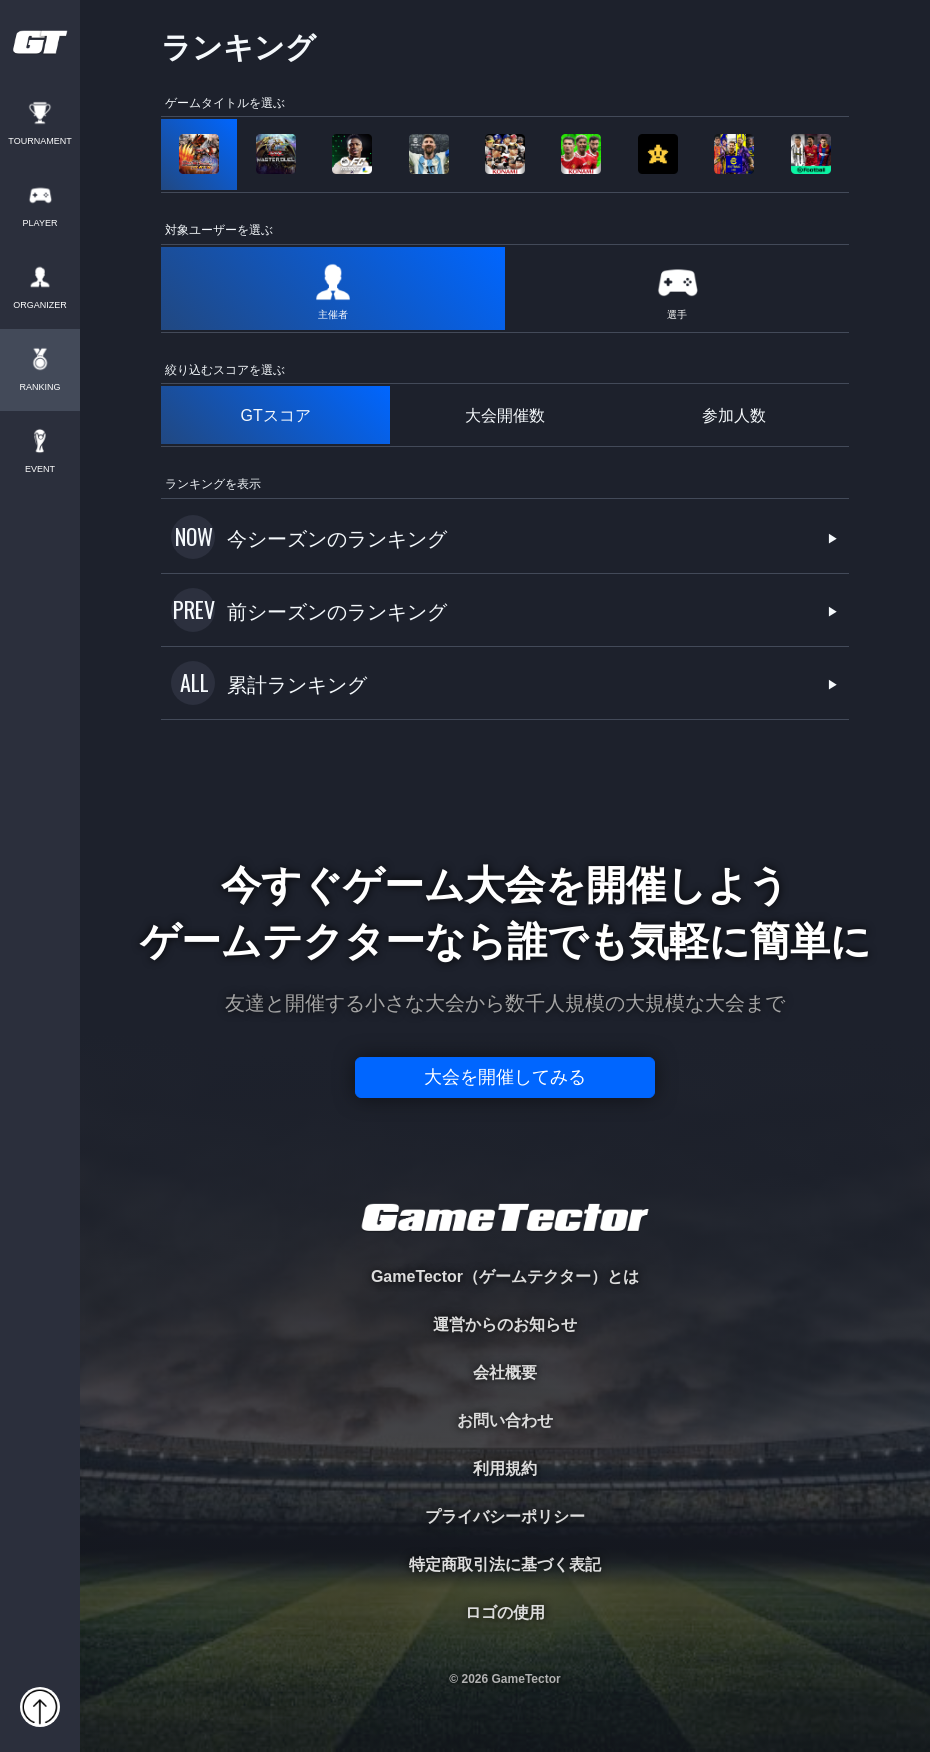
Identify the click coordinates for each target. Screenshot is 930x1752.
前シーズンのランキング (337, 612)
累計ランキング (297, 685)
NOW (194, 536)
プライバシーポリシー (505, 1516)
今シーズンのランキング (337, 539)
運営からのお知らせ (505, 1324)
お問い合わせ (505, 1420)
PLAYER (40, 223)
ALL (194, 682)
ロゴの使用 (505, 1612)
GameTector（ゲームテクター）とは (505, 1276)
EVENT (40, 469)
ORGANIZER (40, 305)
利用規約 (505, 1468)
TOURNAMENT (39, 141)
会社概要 (505, 1372)
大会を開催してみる (505, 1077)
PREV (194, 609)
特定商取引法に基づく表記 (505, 1564)
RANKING (39, 387)
